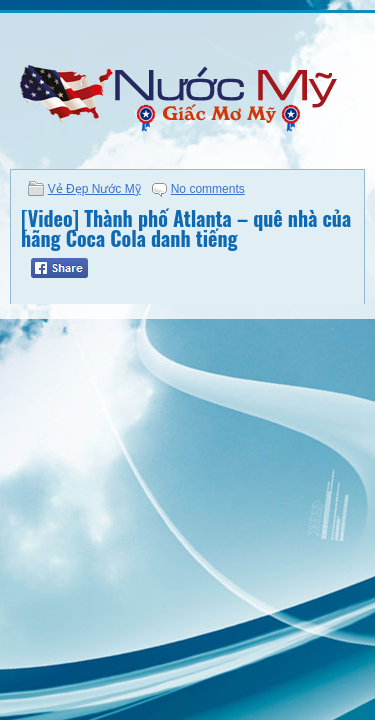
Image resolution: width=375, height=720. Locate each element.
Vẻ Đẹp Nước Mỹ (94, 189)
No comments (208, 189)
